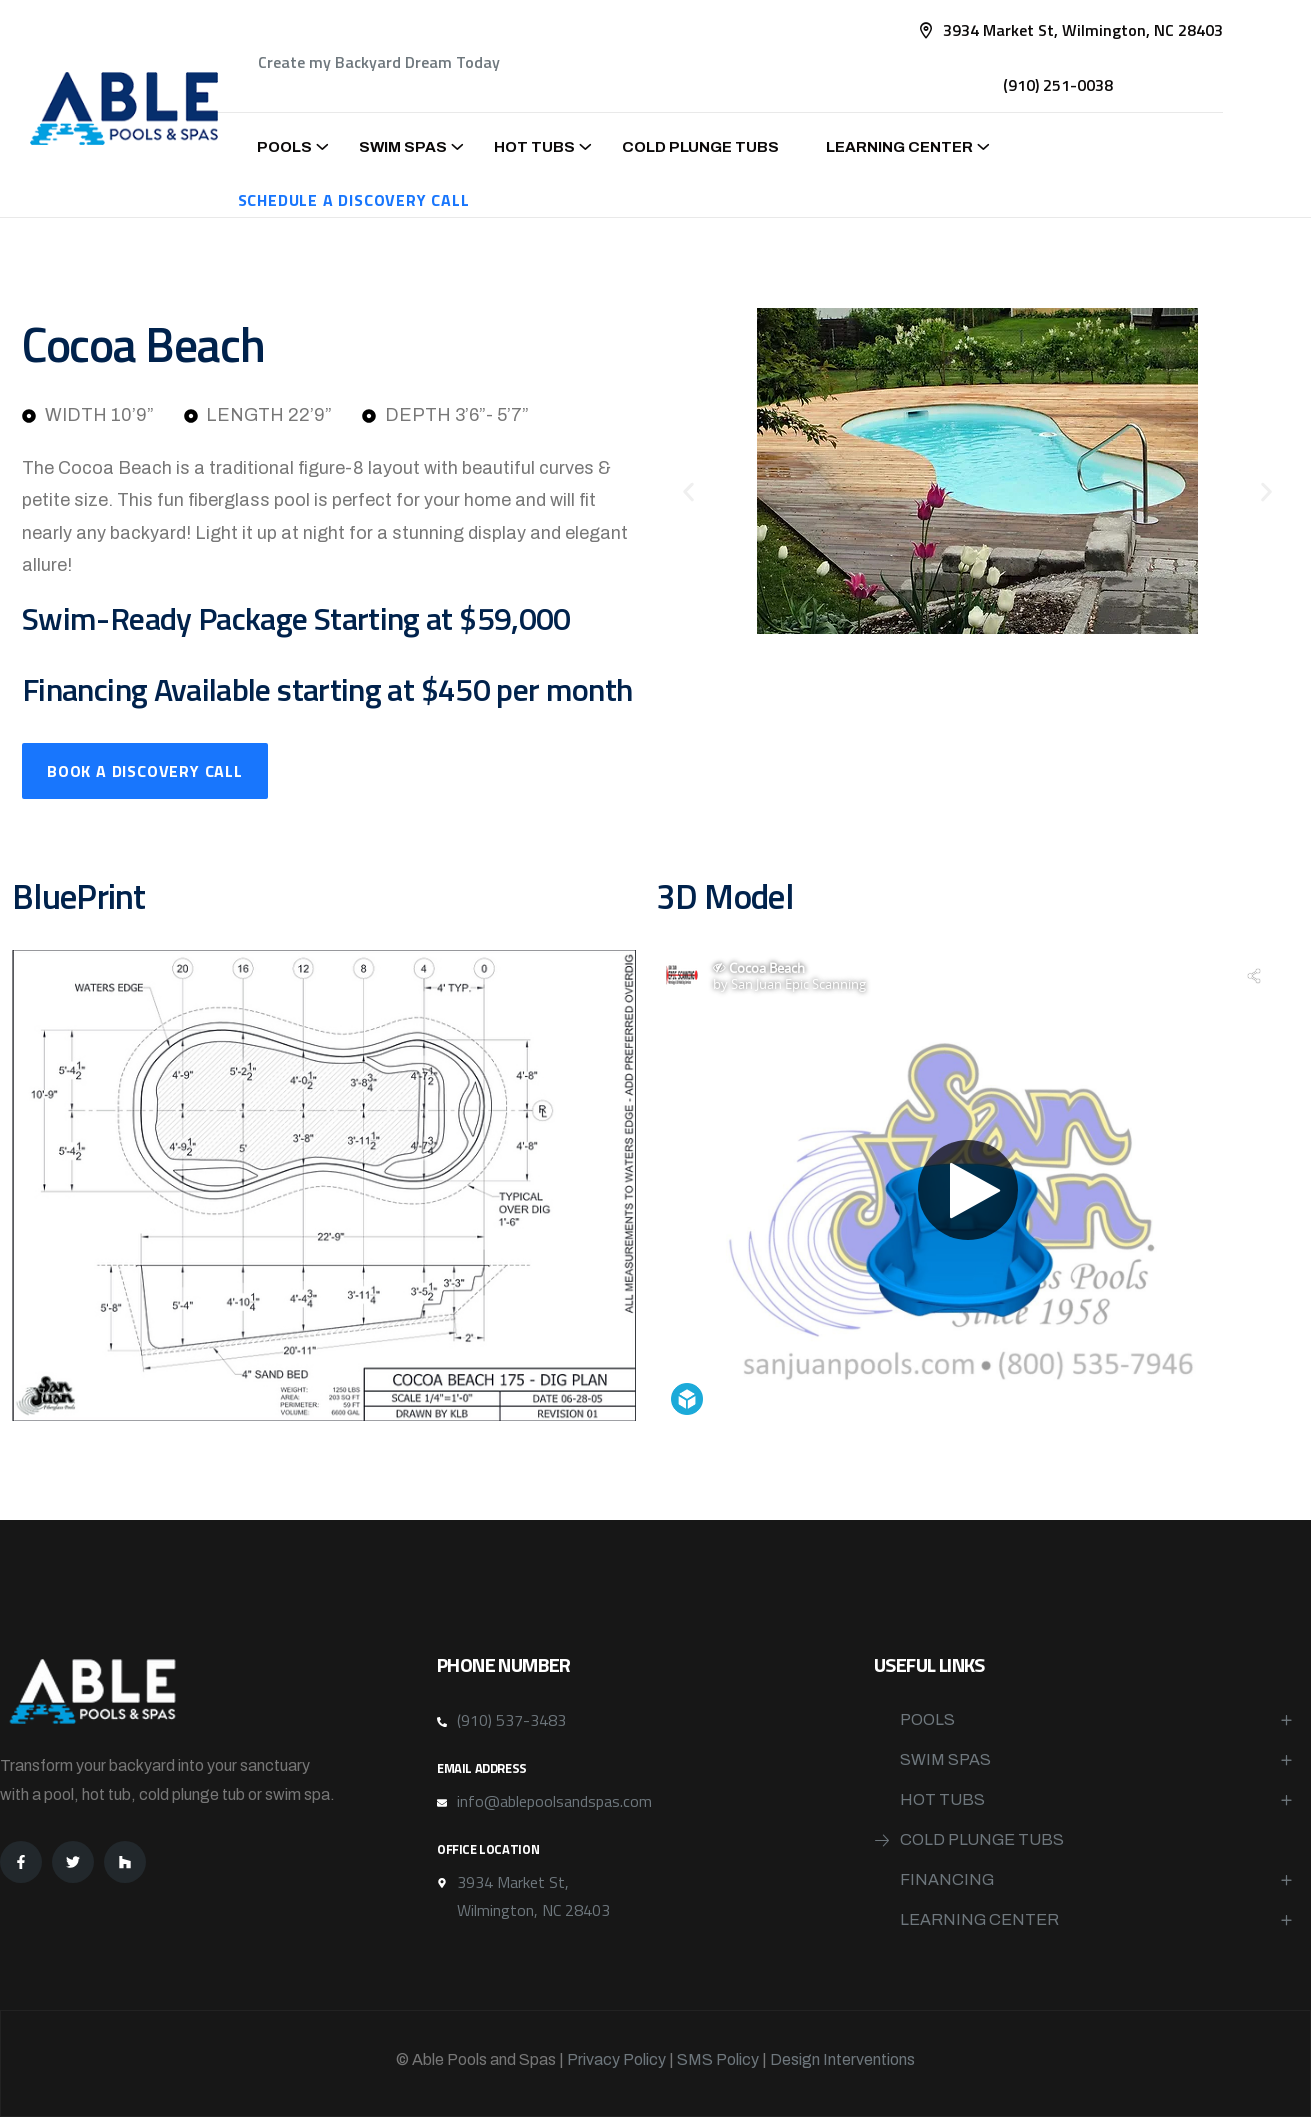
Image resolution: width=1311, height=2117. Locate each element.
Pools (284, 147)
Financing (947, 1879)
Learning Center (899, 147)
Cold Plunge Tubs (700, 147)
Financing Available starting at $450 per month (327, 689)
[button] (688, 492)
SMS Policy (718, 2059)
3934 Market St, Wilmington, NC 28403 (1083, 30)
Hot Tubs (534, 147)
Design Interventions (842, 2059)
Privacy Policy (616, 2059)
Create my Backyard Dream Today (379, 62)
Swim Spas (403, 147)
